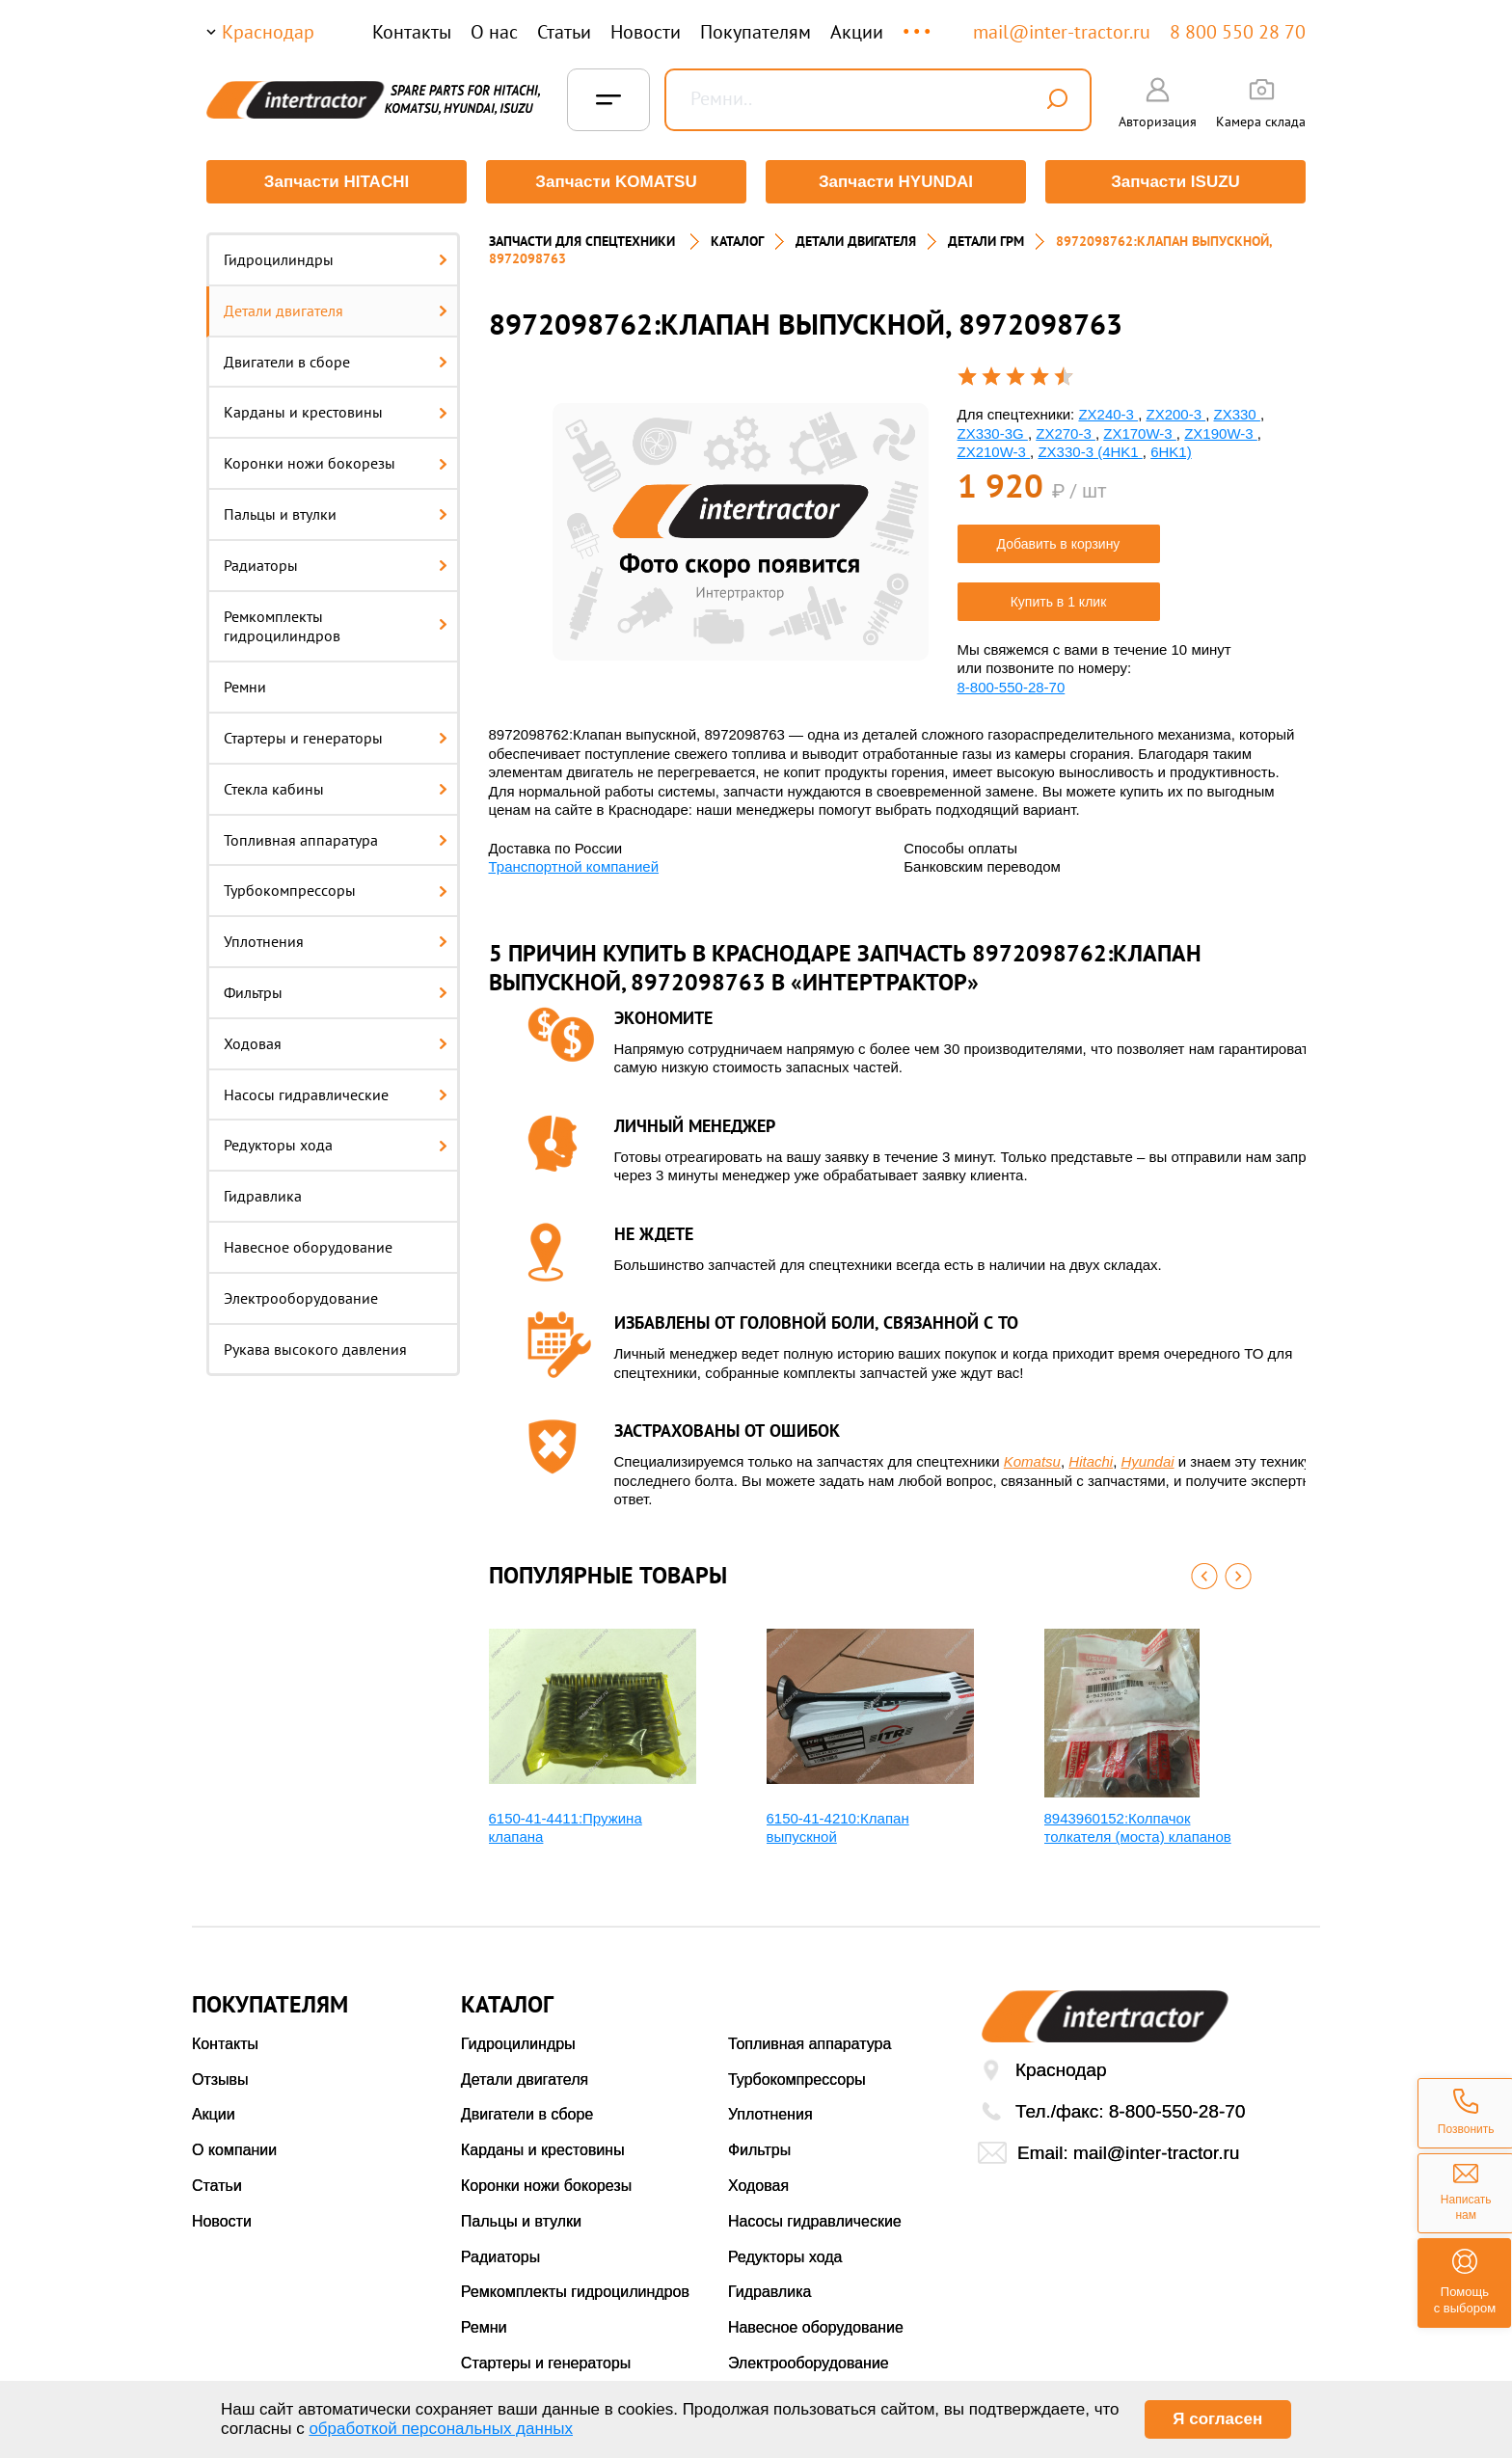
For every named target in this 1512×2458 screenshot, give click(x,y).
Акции (856, 31)
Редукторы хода (335, 1144)
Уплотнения (335, 941)
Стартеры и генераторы (335, 737)
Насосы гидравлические (335, 1094)
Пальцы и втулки (335, 514)
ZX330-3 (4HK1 (1090, 452)
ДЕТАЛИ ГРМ (986, 241)
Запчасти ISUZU (1175, 182)
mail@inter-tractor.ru (1061, 31)
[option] (741, 532)
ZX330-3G (993, 433)
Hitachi (1090, 1461)
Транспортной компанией (574, 866)
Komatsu (1032, 1461)
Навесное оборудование (308, 1246)
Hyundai (1147, 1461)
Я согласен (1217, 2419)
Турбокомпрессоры (335, 890)
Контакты (411, 31)
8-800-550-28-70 (1012, 687)
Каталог (737, 241)
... (918, 22)
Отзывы (220, 2079)
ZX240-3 (1108, 414)
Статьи (564, 31)
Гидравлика (263, 1195)
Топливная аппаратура (335, 840)
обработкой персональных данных (441, 2428)
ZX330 (1237, 414)
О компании (234, 2150)
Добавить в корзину (1058, 544)
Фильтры (335, 992)
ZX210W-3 (994, 452)
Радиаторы (335, 565)
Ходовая (335, 1043)
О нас (494, 31)
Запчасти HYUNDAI (896, 182)
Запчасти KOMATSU (615, 182)
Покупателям (755, 31)
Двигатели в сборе (335, 361)
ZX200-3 (1175, 414)
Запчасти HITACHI (336, 182)
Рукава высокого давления (315, 1349)
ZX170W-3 (1139, 433)
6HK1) (1171, 452)
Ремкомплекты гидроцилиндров (335, 626)
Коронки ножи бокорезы (335, 463)
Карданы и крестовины (335, 411)
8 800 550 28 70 (1238, 31)
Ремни (245, 686)
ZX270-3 (1065, 433)
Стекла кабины (335, 788)
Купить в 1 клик (1059, 601)
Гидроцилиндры (335, 259)
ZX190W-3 (1220, 433)
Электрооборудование (301, 1298)
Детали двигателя (335, 310)
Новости (645, 31)
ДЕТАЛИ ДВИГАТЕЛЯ (856, 241)
